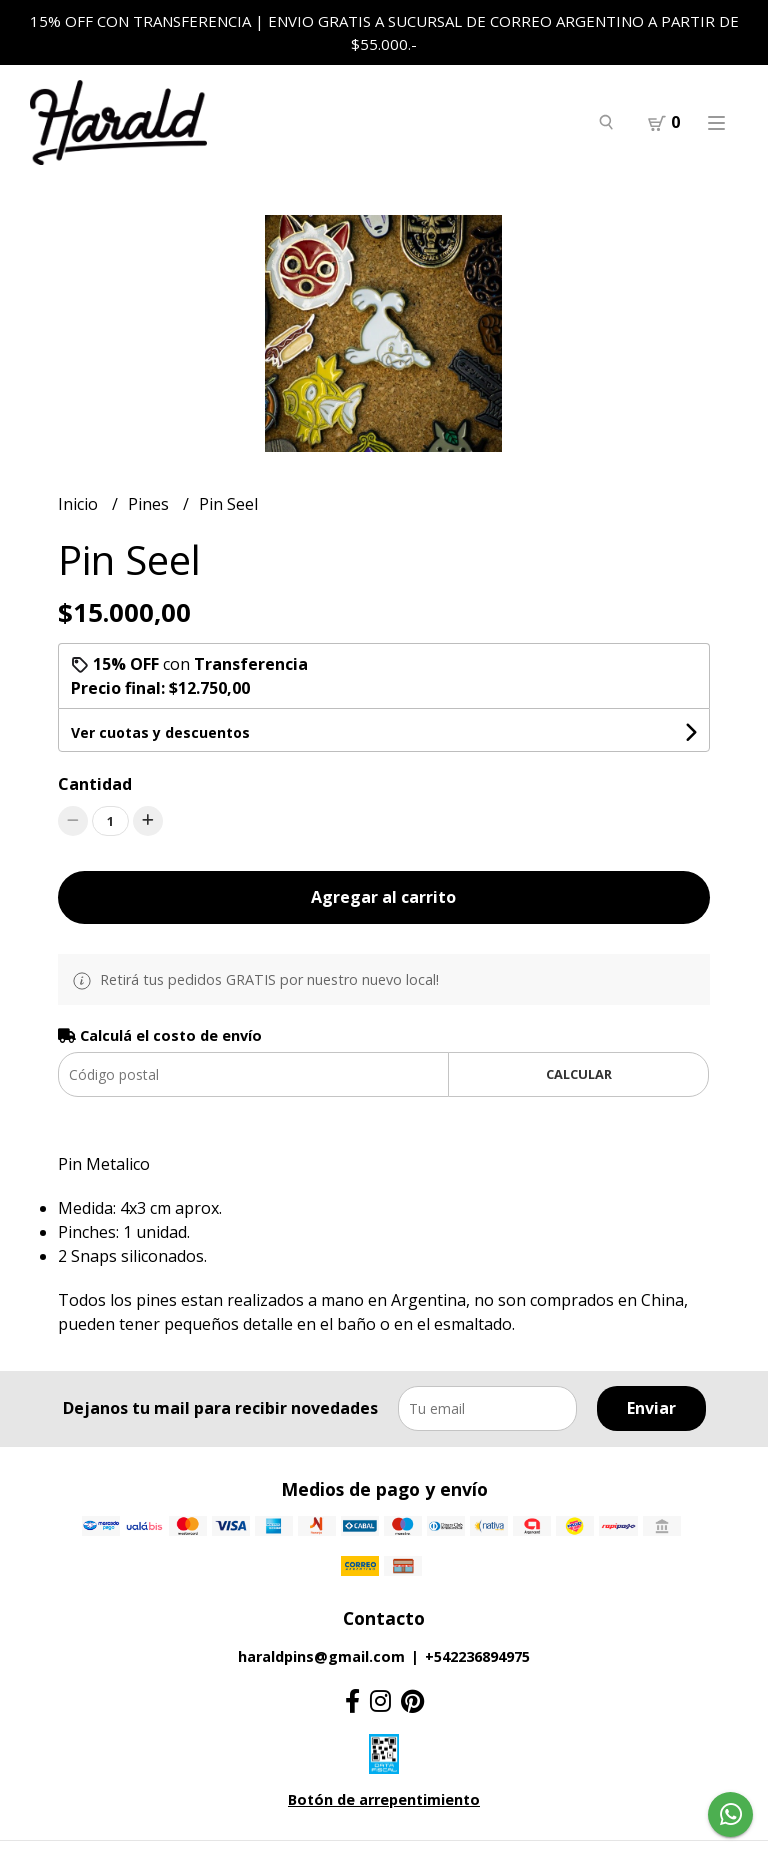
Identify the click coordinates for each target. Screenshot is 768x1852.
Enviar (651, 1408)
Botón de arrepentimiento (384, 1799)
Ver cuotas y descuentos (160, 732)
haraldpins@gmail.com (321, 1656)
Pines (150, 504)
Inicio (80, 504)
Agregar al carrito (383, 897)
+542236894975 (477, 1656)
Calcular (579, 1074)
